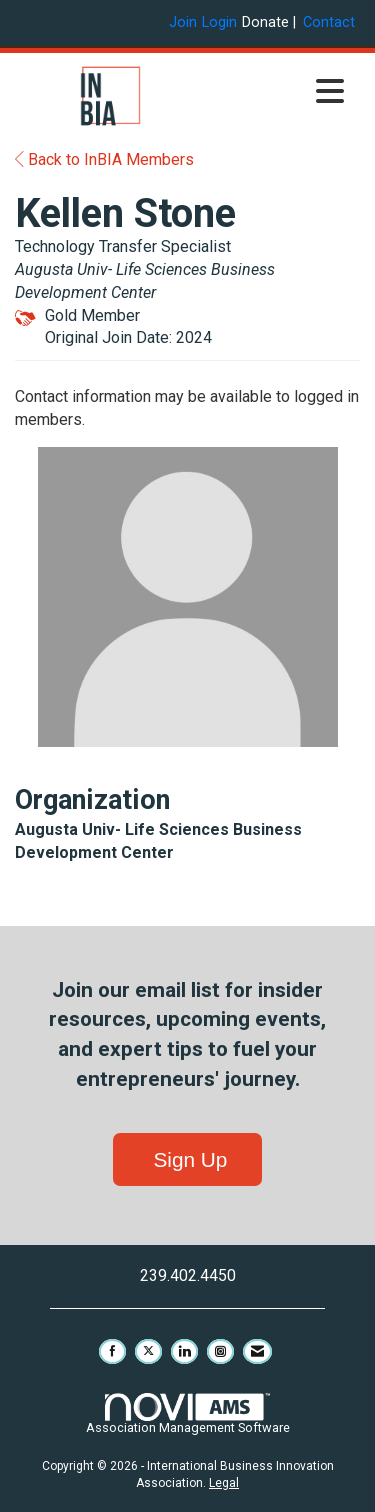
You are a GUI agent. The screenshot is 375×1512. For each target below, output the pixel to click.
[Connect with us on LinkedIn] (184, 1351)
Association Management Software (188, 1414)
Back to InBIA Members (104, 159)
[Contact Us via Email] (257, 1351)
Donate (265, 22)
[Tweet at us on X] (148, 1351)
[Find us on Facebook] (112, 1351)
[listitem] (185, 22)
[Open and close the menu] (280, 93)
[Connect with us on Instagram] (220, 1351)
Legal (224, 1483)
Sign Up (188, 1159)
